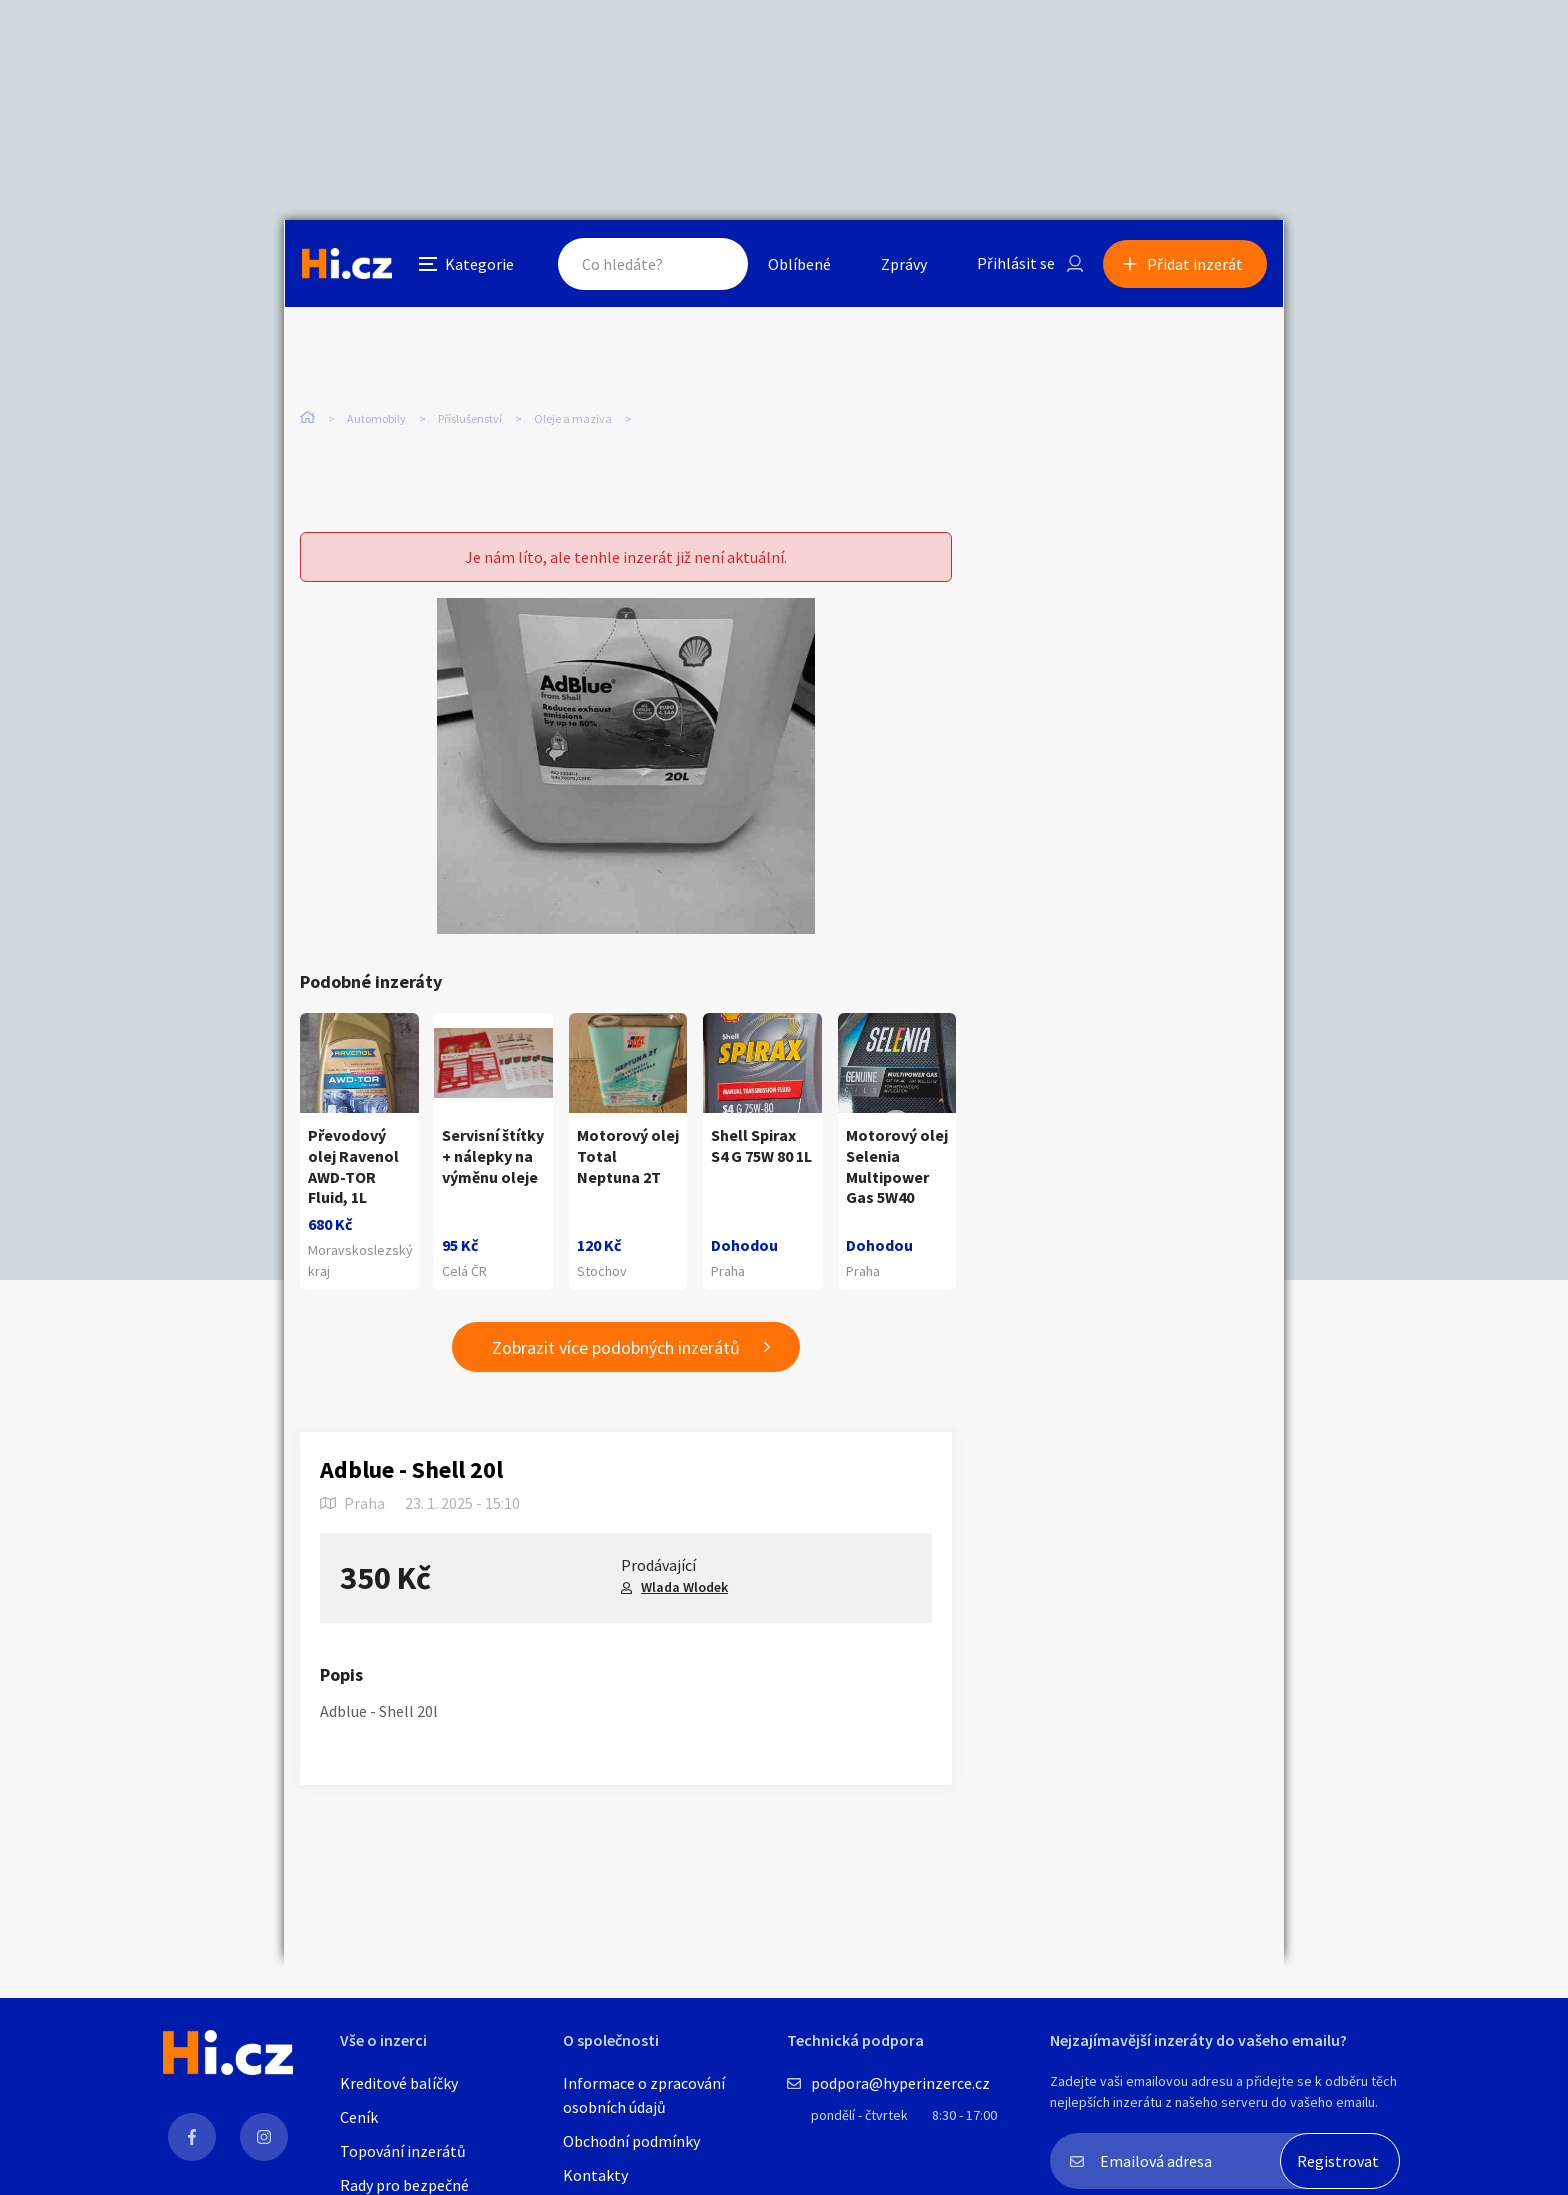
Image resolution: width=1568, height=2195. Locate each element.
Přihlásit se (1015, 264)
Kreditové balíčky (399, 2083)
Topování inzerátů (403, 2151)
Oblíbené (798, 264)
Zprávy (903, 264)
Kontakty (595, 2175)
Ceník (359, 2117)
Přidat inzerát (1196, 264)
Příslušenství (470, 419)
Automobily (376, 419)
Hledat (712, 264)
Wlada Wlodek (684, 1588)
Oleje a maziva (573, 419)
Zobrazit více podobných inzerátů (616, 1347)
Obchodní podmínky (631, 2141)
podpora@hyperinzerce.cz (900, 2083)
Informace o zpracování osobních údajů (644, 2095)
